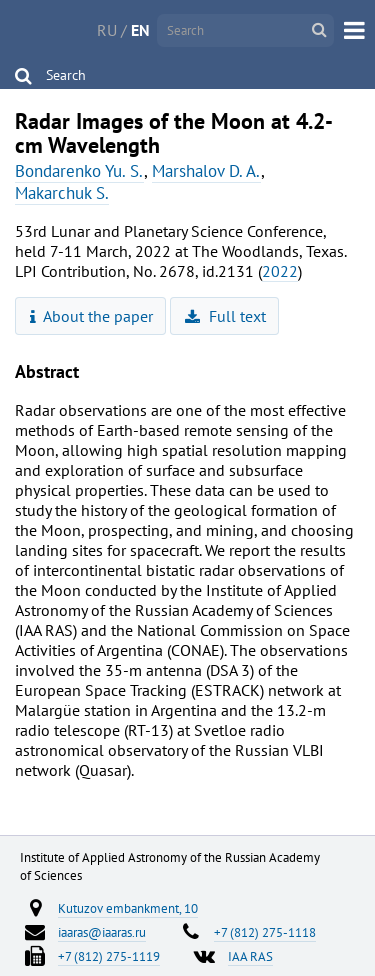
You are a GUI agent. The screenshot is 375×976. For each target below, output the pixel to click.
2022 (280, 271)
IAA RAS (250, 956)
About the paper (92, 316)
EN (140, 30)
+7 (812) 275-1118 (265, 932)
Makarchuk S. (62, 193)
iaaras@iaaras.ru (102, 932)
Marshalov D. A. (206, 171)
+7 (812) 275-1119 (109, 956)
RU (107, 30)
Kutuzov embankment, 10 (128, 908)
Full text (225, 316)
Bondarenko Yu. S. (79, 171)
